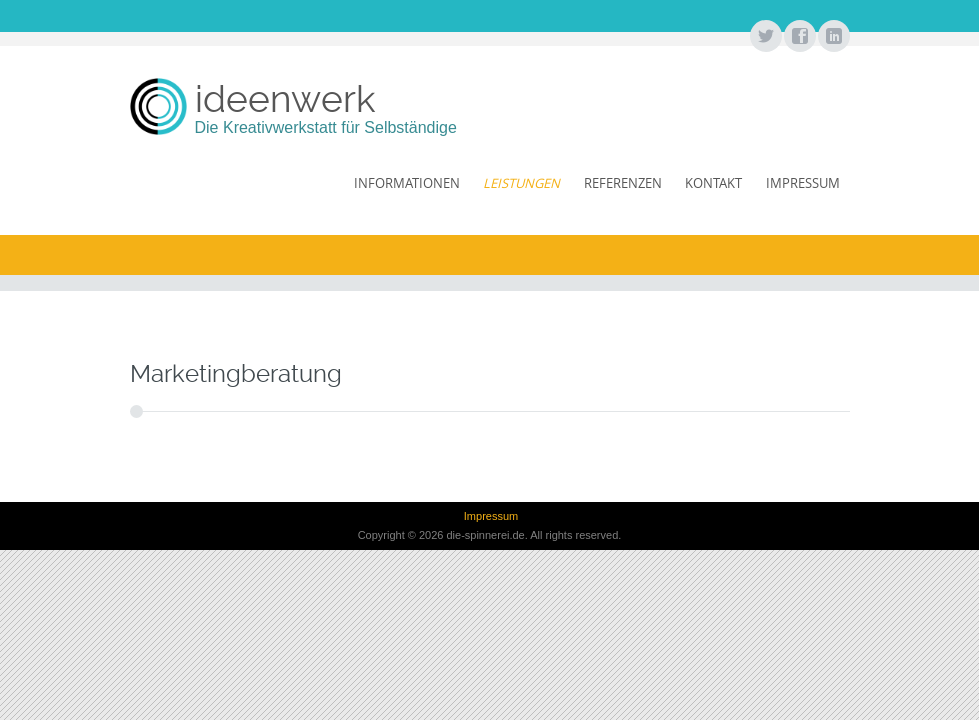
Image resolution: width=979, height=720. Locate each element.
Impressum (803, 183)
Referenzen (623, 183)
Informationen (407, 183)
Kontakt (713, 183)
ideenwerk (285, 99)
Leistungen (521, 183)
